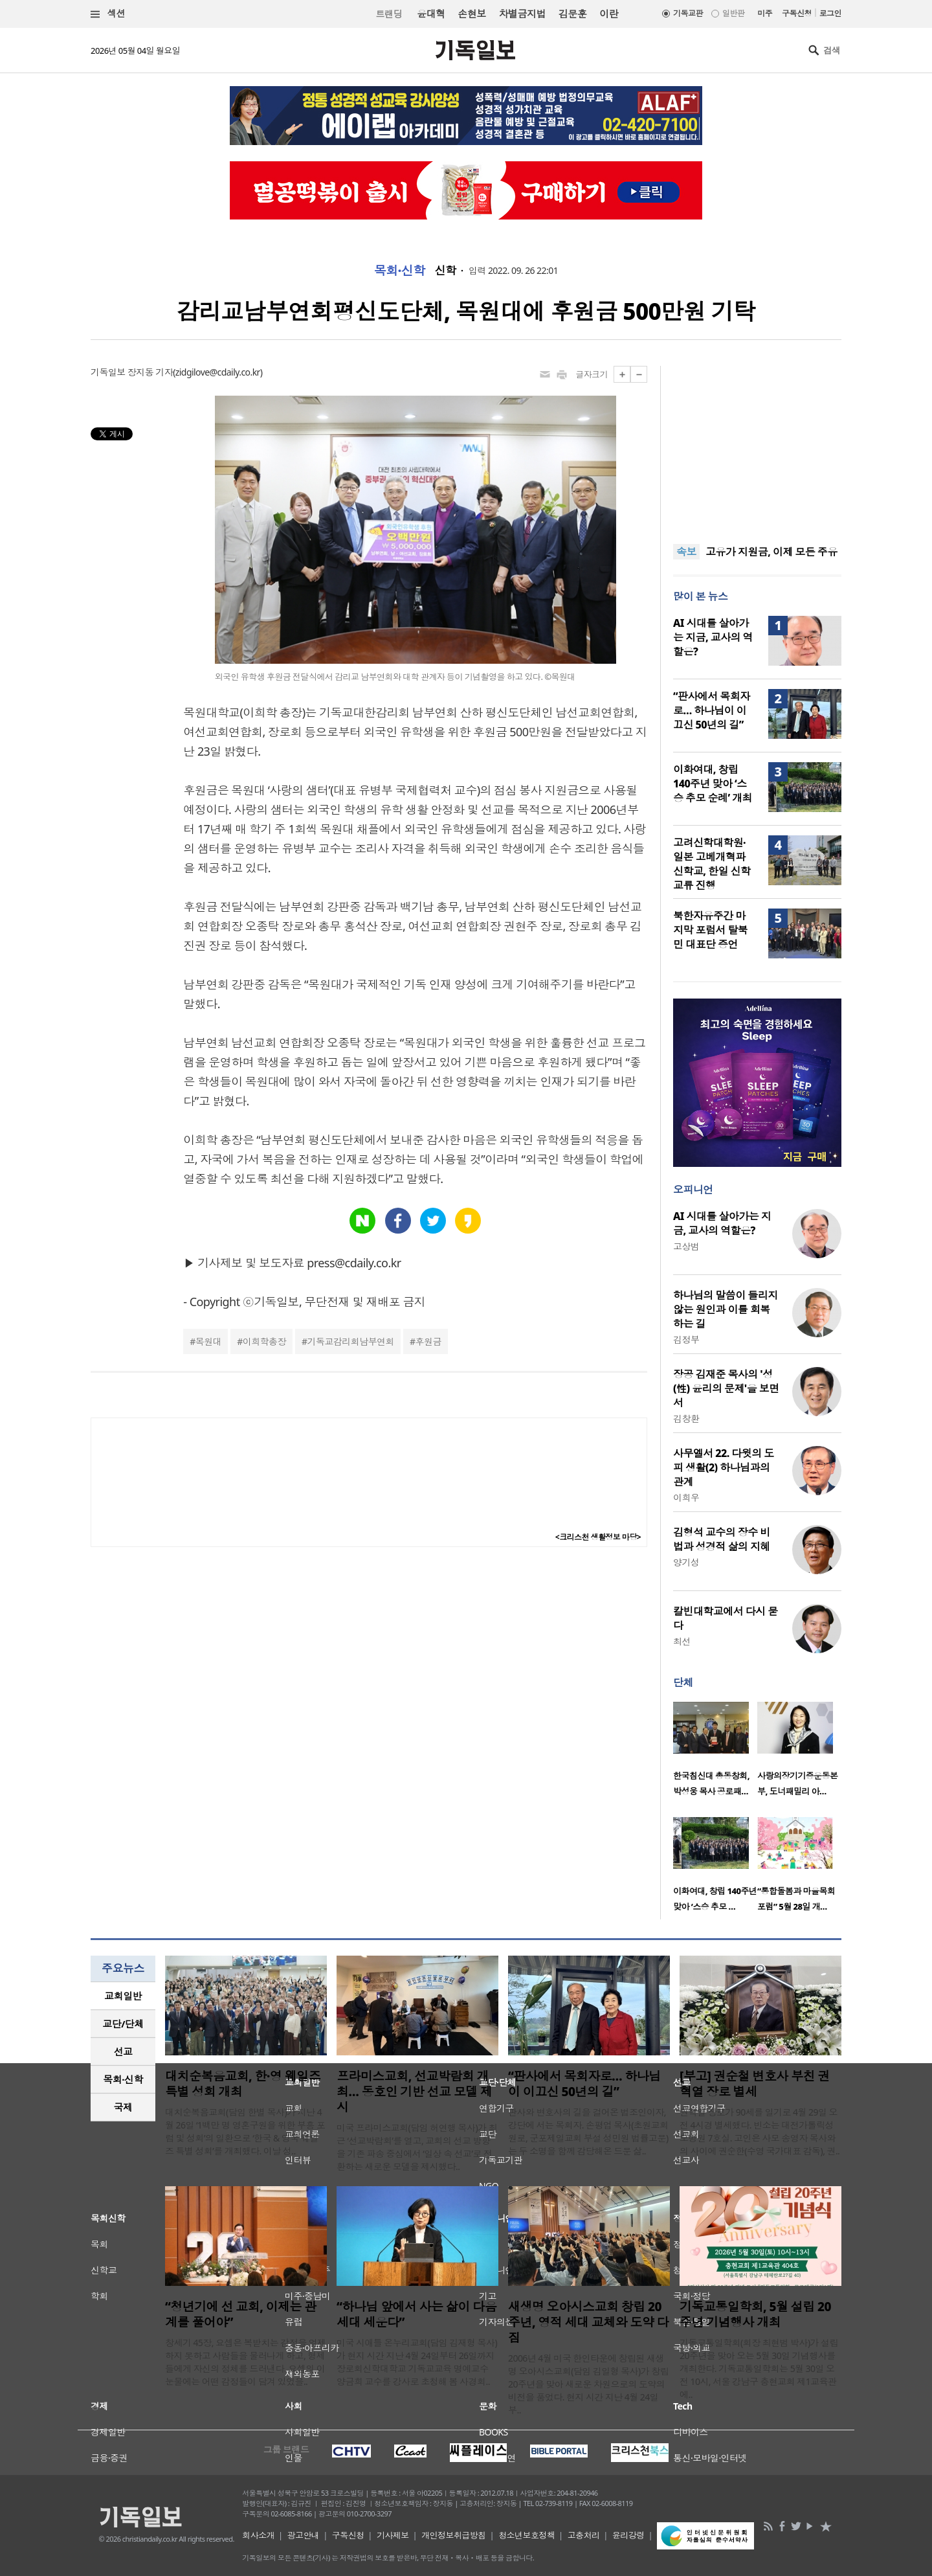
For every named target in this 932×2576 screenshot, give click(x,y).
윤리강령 (628, 2535)
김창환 (686, 1418)
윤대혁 (431, 13)
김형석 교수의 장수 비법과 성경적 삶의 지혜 (721, 1539)
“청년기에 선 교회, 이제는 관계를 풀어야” (240, 2314)
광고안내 (303, 2535)
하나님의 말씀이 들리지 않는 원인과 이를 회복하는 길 (725, 1309)
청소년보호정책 (526, 2535)
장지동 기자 (150, 372)
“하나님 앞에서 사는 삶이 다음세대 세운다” (416, 2314)
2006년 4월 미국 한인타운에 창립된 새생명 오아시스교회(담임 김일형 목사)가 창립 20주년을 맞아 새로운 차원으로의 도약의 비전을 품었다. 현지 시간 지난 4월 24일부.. (588, 2384)
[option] (715, 1753)
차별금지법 (522, 13)
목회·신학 (399, 270)
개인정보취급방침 (453, 2535)
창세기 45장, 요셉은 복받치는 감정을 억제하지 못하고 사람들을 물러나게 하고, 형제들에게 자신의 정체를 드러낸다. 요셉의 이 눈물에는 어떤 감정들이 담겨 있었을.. (245, 2362)
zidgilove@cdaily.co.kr (217, 372)
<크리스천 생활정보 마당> (598, 1536)
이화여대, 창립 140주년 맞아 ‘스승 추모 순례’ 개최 (712, 783)
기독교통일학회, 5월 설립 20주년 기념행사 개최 (755, 2314)
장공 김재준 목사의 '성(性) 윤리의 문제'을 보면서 (726, 1388)
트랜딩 (389, 14)
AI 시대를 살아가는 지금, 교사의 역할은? (713, 637)
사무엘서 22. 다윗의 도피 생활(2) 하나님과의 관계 (723, 1467)
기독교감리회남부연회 (350, 1341)
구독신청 (797, 13)
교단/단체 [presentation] (122, 2023)
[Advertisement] (757, 447)
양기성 (686, 1562)
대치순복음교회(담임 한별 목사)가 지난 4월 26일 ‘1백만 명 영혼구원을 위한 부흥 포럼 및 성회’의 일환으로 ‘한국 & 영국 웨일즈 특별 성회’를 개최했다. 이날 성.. (245, 2131)
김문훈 (572, 13)
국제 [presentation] (123, 2107)
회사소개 (258, 2535)
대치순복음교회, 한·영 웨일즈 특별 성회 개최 (242, 2084)
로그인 (830, 13)
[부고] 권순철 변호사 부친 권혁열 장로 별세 (755, 2084)
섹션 (108, 14)
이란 (608, 13)
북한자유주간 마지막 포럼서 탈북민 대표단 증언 (710, 930)
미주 (764, 13)
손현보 (471, 13)
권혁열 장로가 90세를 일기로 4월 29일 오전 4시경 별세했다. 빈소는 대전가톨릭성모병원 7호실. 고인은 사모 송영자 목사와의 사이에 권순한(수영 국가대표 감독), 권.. (759, 2131)
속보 (686, 552)
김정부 (686, 1339)
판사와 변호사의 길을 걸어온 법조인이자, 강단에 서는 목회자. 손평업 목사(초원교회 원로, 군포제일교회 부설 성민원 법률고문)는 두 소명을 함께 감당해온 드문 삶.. (588, 2131)
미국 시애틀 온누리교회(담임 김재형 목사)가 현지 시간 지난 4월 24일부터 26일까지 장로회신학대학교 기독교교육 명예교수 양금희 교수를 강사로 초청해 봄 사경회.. (417, 2362)
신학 (445, 270)
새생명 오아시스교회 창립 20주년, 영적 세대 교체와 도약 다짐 (588, 2322)
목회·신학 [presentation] (122, 2079)
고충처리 (584, 2535)
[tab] (123, 1996)
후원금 (428, 1341)
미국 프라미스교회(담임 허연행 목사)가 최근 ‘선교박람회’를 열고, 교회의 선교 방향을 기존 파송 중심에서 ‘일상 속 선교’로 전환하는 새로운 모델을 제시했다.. (417, 2147)
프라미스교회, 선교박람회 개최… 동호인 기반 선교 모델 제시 (415, 2092)
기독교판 (688, 13)
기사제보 (393, 2535)
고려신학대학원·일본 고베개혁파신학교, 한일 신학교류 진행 (711, 863)
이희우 (686, 1497)
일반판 (733, 13)
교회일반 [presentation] (123, 1995)
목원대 (208, 1341)
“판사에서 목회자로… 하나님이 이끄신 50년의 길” (711, 710)
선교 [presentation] (123, 2051)
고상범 (686, 1246)
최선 (682, 1641)
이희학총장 (264, 1341)
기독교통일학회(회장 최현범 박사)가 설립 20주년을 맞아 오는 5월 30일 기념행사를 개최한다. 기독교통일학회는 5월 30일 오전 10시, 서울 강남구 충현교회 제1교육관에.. (759, 2368)
